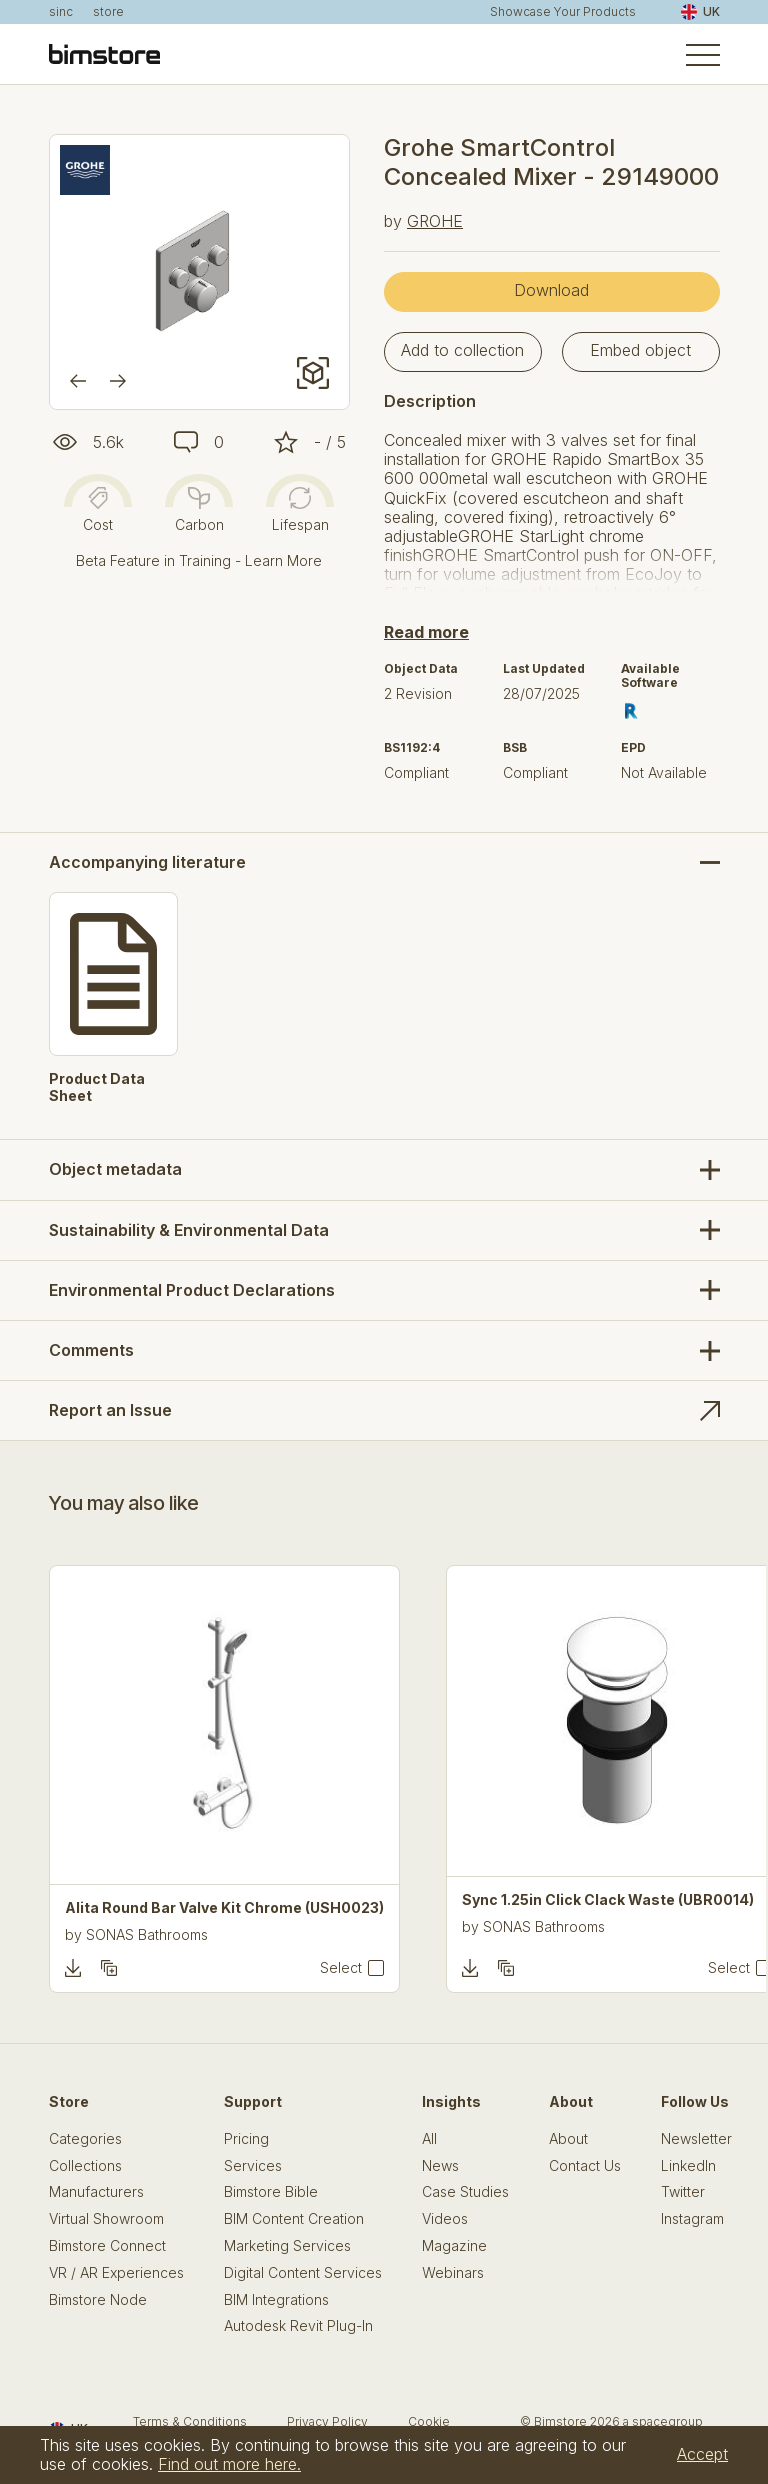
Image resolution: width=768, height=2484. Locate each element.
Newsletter (696, 2139)
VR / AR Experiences (116, 2273)
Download (551, 290)
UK (700, 12)
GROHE (435, 221)
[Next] (118, 381)
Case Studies (465, 2192)
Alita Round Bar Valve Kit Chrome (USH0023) (224, 1908)
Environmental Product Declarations (192, 1290)
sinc (61, 12)
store (108, 12)
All (429, 2139)
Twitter (683, 2192)
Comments (91, 1350)
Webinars (453, 2273)
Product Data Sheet (97, 1087)
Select (341, 1968)
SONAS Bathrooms (147, 1934)
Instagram (692, 2219)
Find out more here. (229, 2464)
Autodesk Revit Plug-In (298, 2326)
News (440, 2166)
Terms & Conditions (190, 2421)
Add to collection (462, 350)
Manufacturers (96, 2192)
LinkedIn (688, 2166)
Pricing (246, 2139)
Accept (702, 2454)
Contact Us (585, 2166)
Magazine (454, 2246)
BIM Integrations (276, 2300)
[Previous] (78, 381)
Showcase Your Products (563, 12)
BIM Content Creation (294, 2219)
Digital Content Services (303, 2273)
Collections (85, 2166)
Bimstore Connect (107, 2246)
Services (253, 2166)
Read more (426, 632)
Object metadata (115, 1169)
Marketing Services (287, 2246)
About (568, 2139)
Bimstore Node (98, 2300)
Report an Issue (110, 1410)
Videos (445, 2219)
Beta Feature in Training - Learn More (199, 560)
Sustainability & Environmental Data (189, 1230)
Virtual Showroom (106, 2219)
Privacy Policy (327, 2421)
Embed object (640, 350)
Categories (85, 2139)
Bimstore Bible (271, 2192)
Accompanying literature (147, 862)
